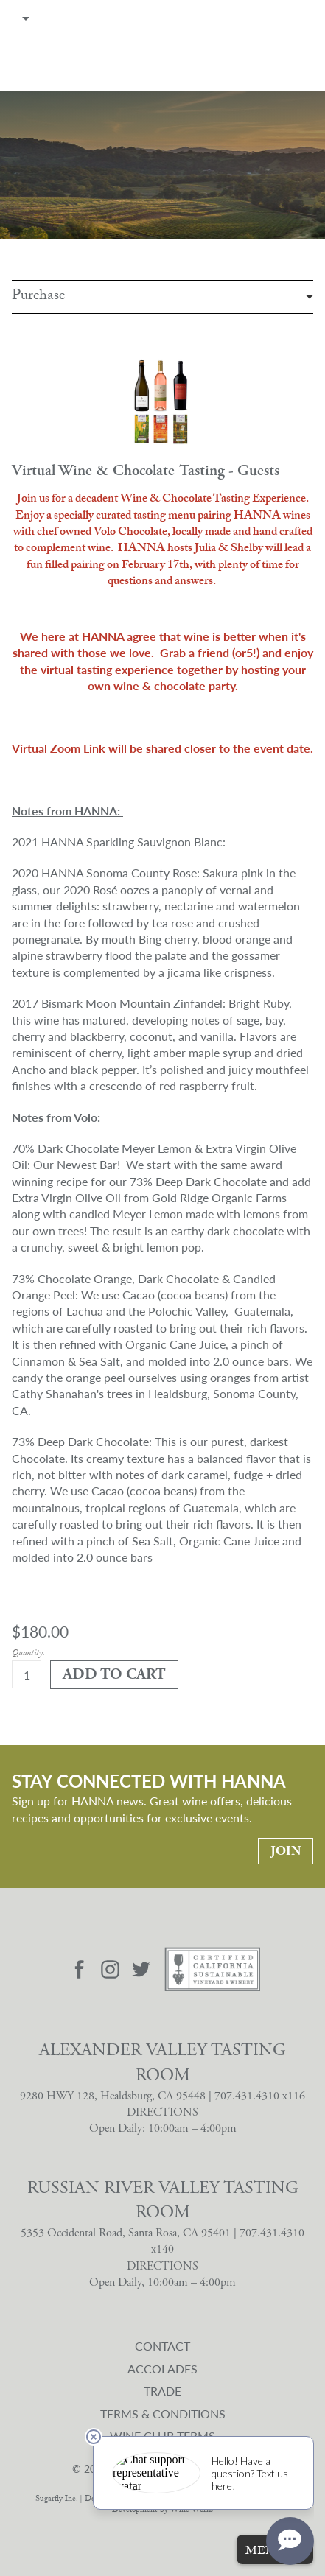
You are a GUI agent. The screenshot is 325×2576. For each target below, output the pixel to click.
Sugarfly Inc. (56, 2500)
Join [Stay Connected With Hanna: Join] (285, 1850)
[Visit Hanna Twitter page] (141, 1969)
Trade (162, 2390)
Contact (162, 2345)
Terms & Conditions (163, 2413)
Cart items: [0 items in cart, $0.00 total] (307, 18)
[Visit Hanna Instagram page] (110, 1969)
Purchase (39, 296)
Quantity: (28, 1654)
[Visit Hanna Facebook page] (78, 1969)
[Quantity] (26, 1674)
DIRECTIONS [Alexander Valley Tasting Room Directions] (162, 2112)
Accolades (162, 2368)
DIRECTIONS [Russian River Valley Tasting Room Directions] (162, 2266)
